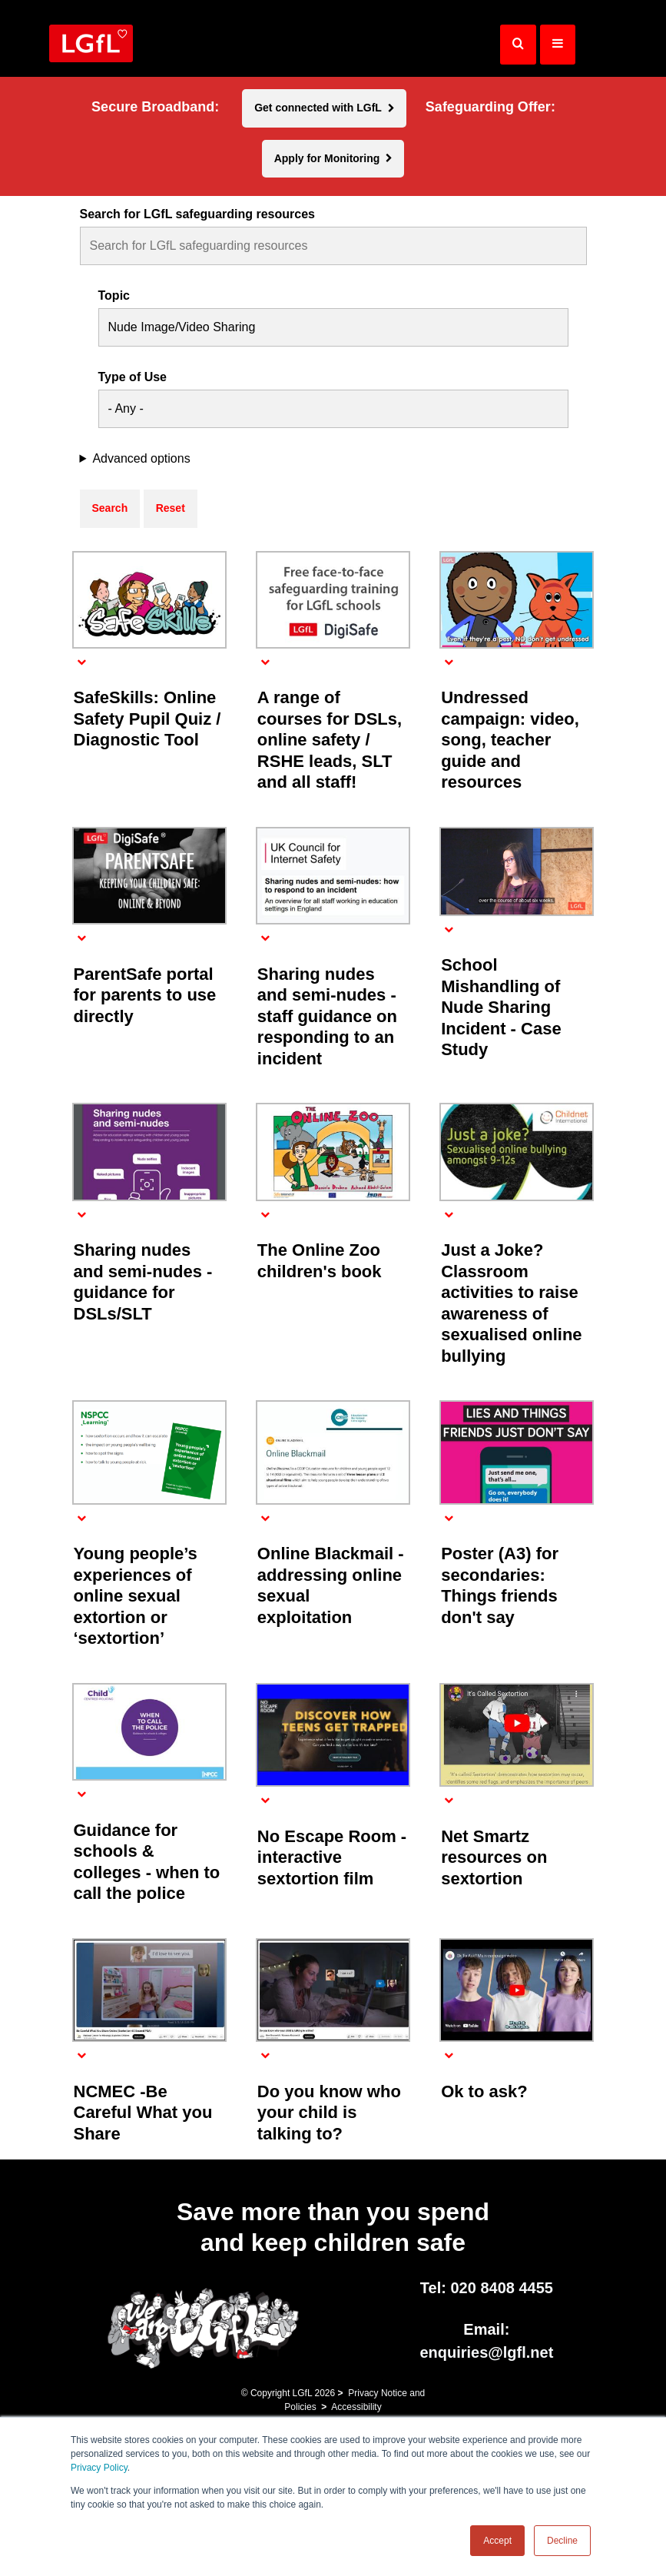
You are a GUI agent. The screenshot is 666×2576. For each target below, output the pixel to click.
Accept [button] (497, 2540)
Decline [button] (562, 2540)
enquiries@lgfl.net (486, 2352)
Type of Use (132, 377)
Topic (114, 296)
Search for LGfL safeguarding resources (197, 214)
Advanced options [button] (141, 459)
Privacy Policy (99, 2467)
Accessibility (356, 2407)
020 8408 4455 (501, 2287)
